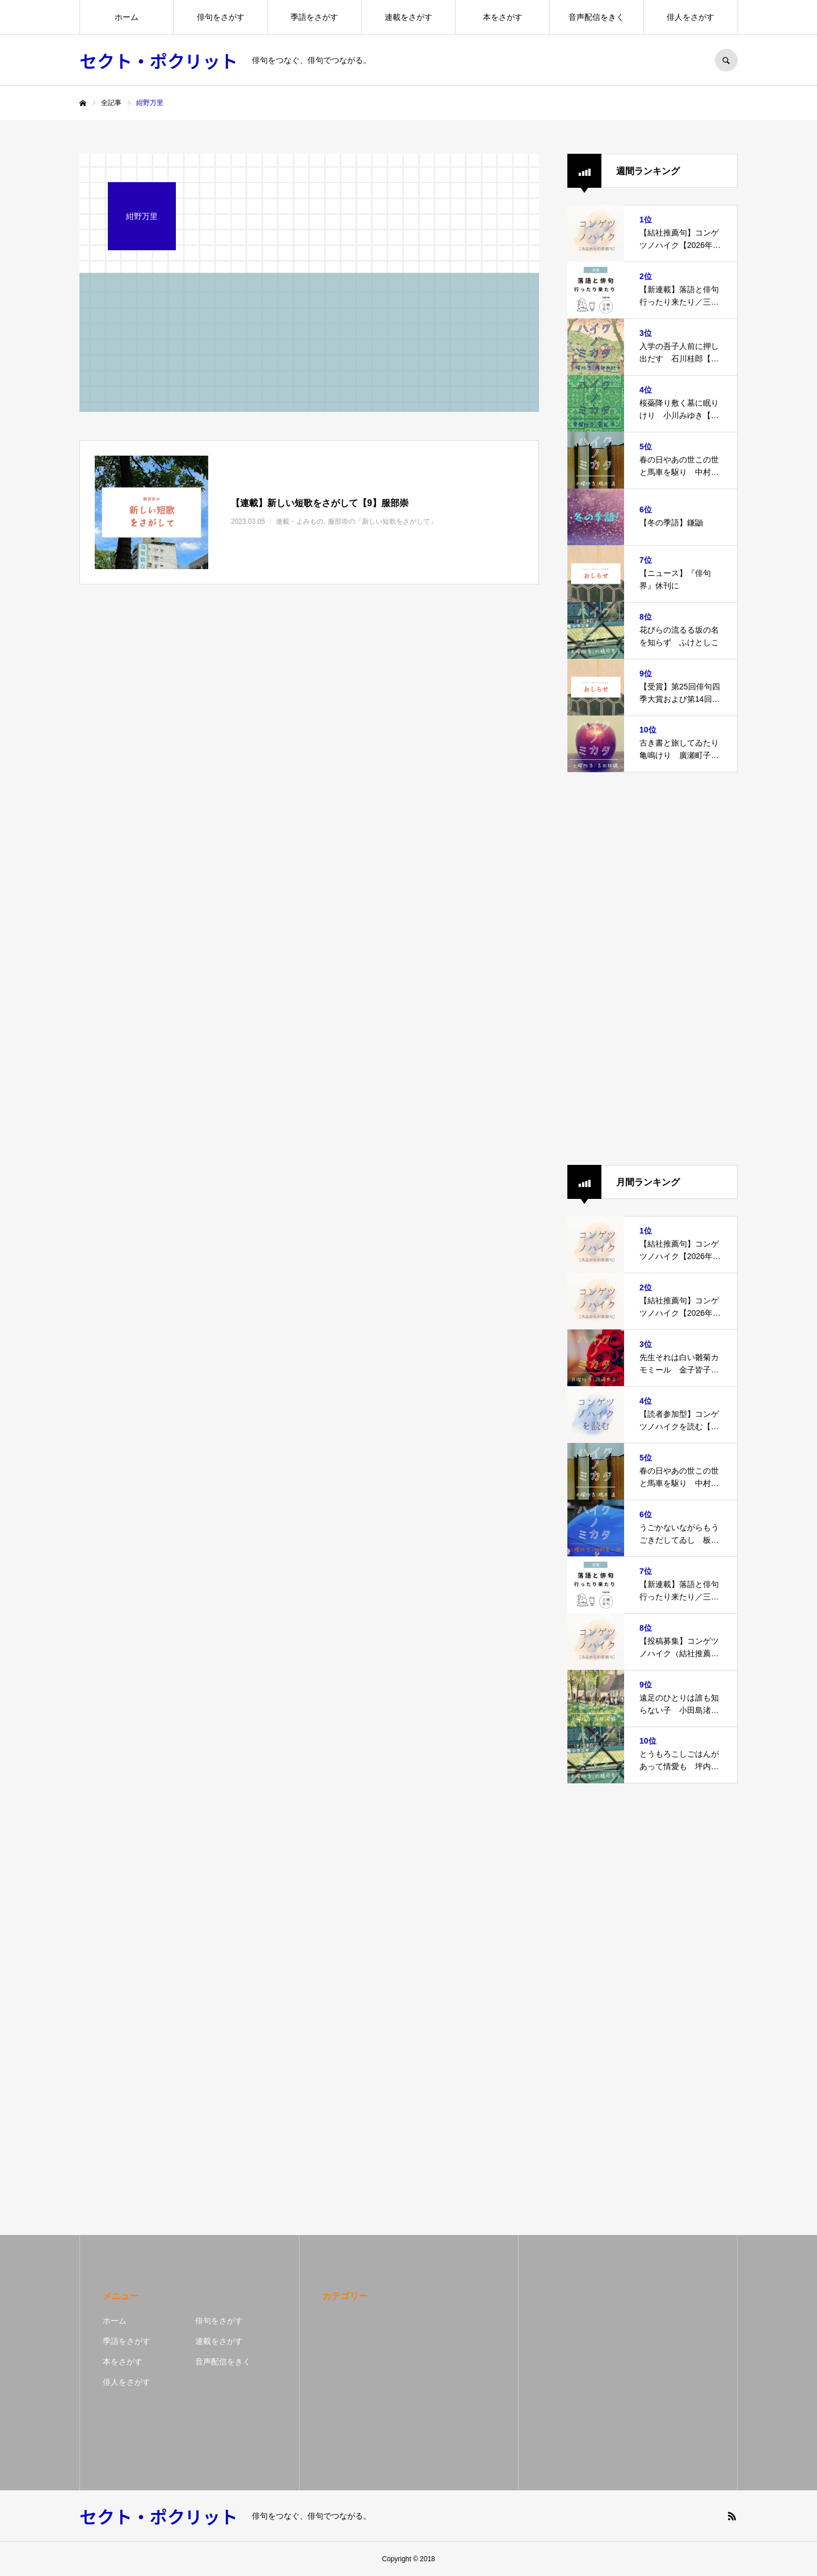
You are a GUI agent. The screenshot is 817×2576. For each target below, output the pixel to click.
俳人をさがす (690, 17)
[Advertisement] (652, 968)
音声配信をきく (596, 17)
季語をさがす (314, 17)
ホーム (126, 17)
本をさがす (503, 17)
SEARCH (726, 60)
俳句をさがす (221, 17)
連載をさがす (408, 17)
